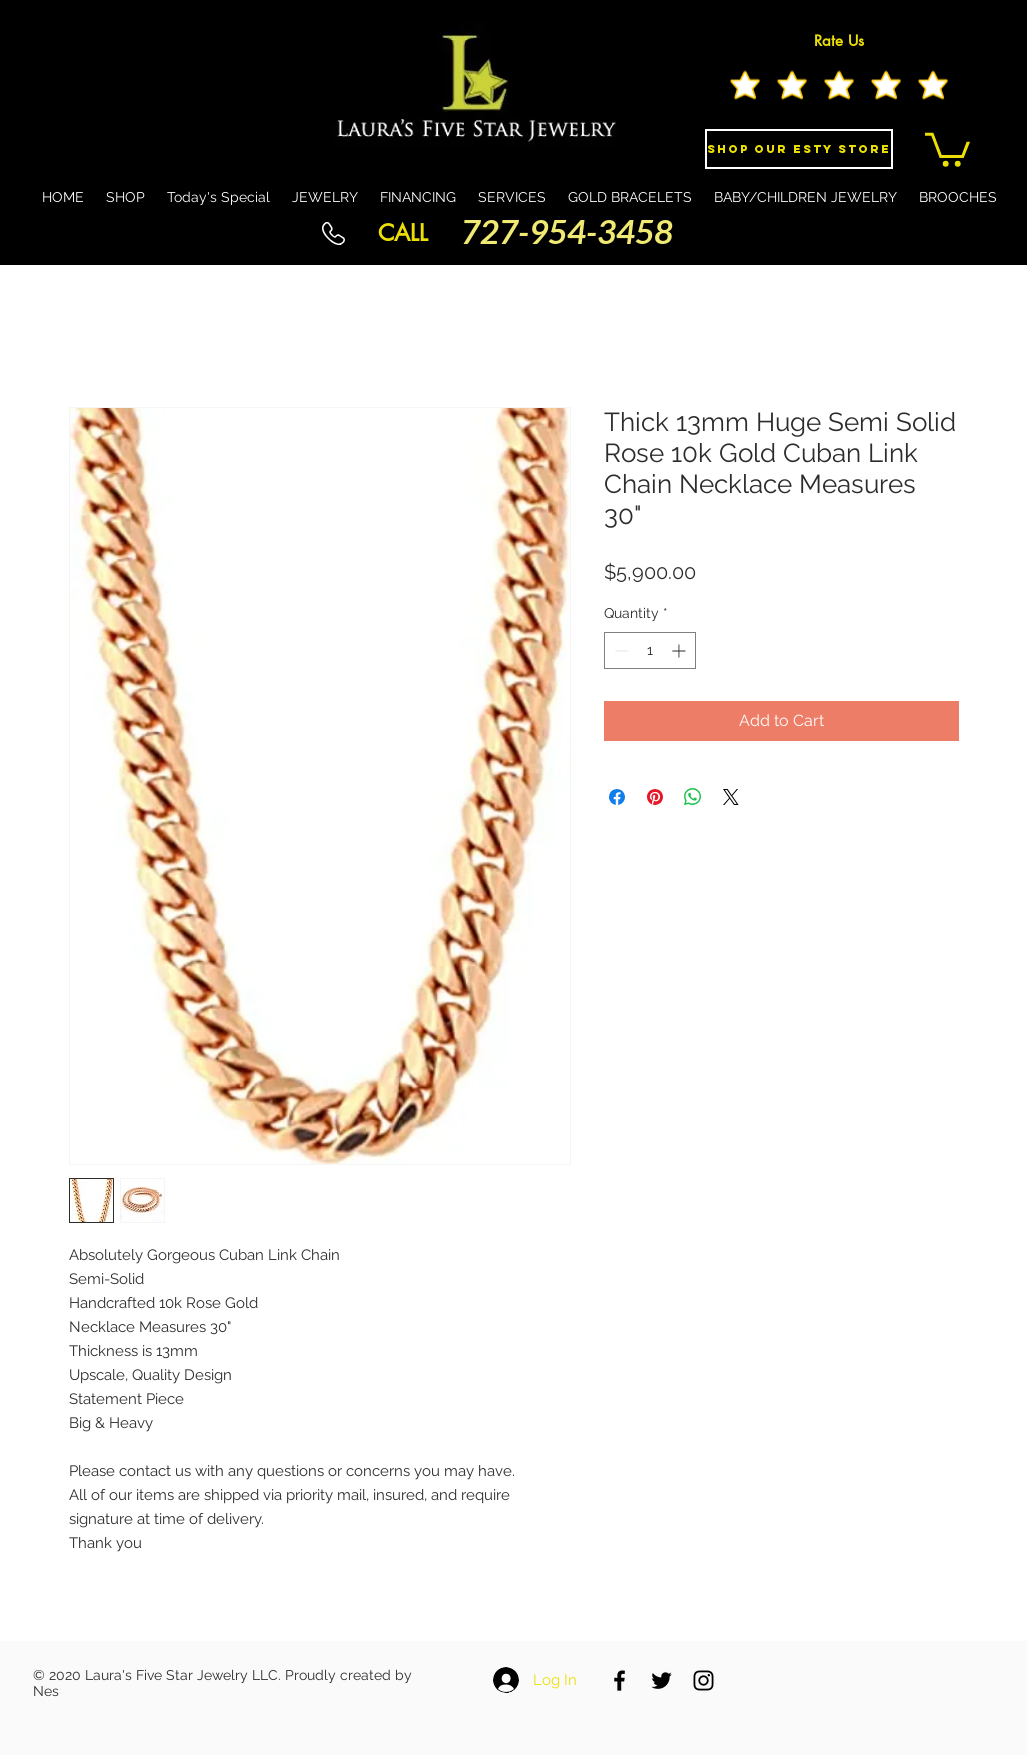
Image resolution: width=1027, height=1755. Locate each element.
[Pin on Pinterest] (655, 797)
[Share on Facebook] (617, 797)
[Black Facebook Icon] (619, 1680)
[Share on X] (731, 797)
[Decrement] (619, 650)
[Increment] (680, 650)
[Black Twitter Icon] (661, 1680)
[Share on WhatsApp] (693, 797)
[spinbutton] (650, 650)
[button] (947, 148)
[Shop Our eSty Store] (799, 149)
